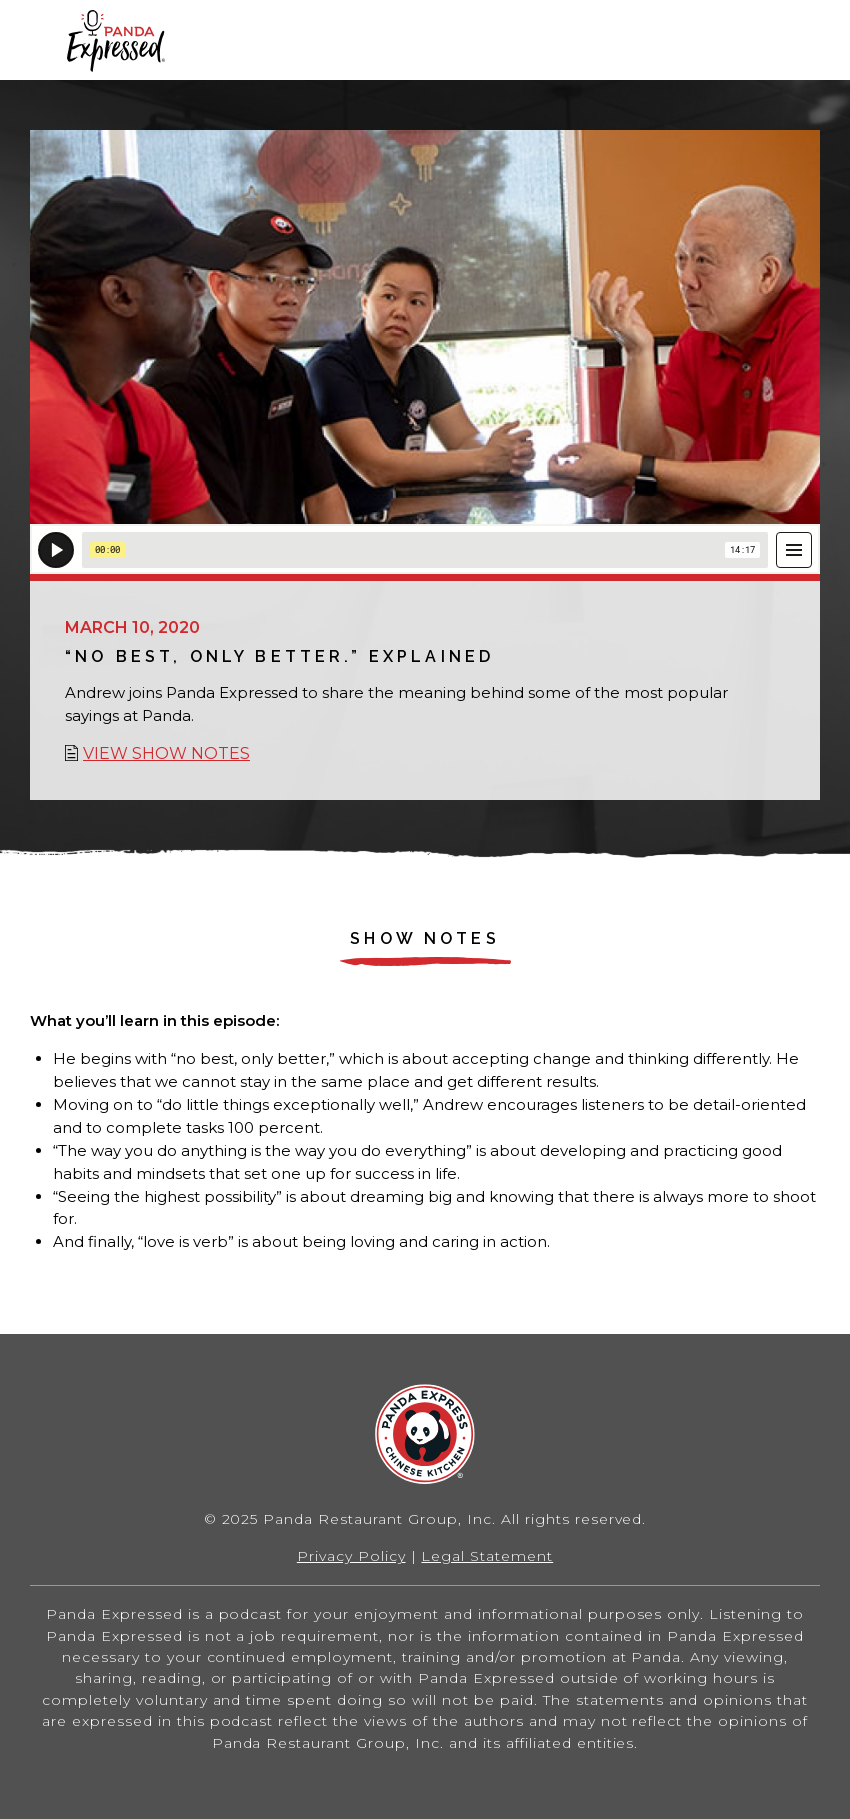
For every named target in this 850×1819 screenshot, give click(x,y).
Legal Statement (487, 1556)
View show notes (166, 753)
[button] (805, 40)
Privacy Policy (351, 1556)
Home (115, 41)
